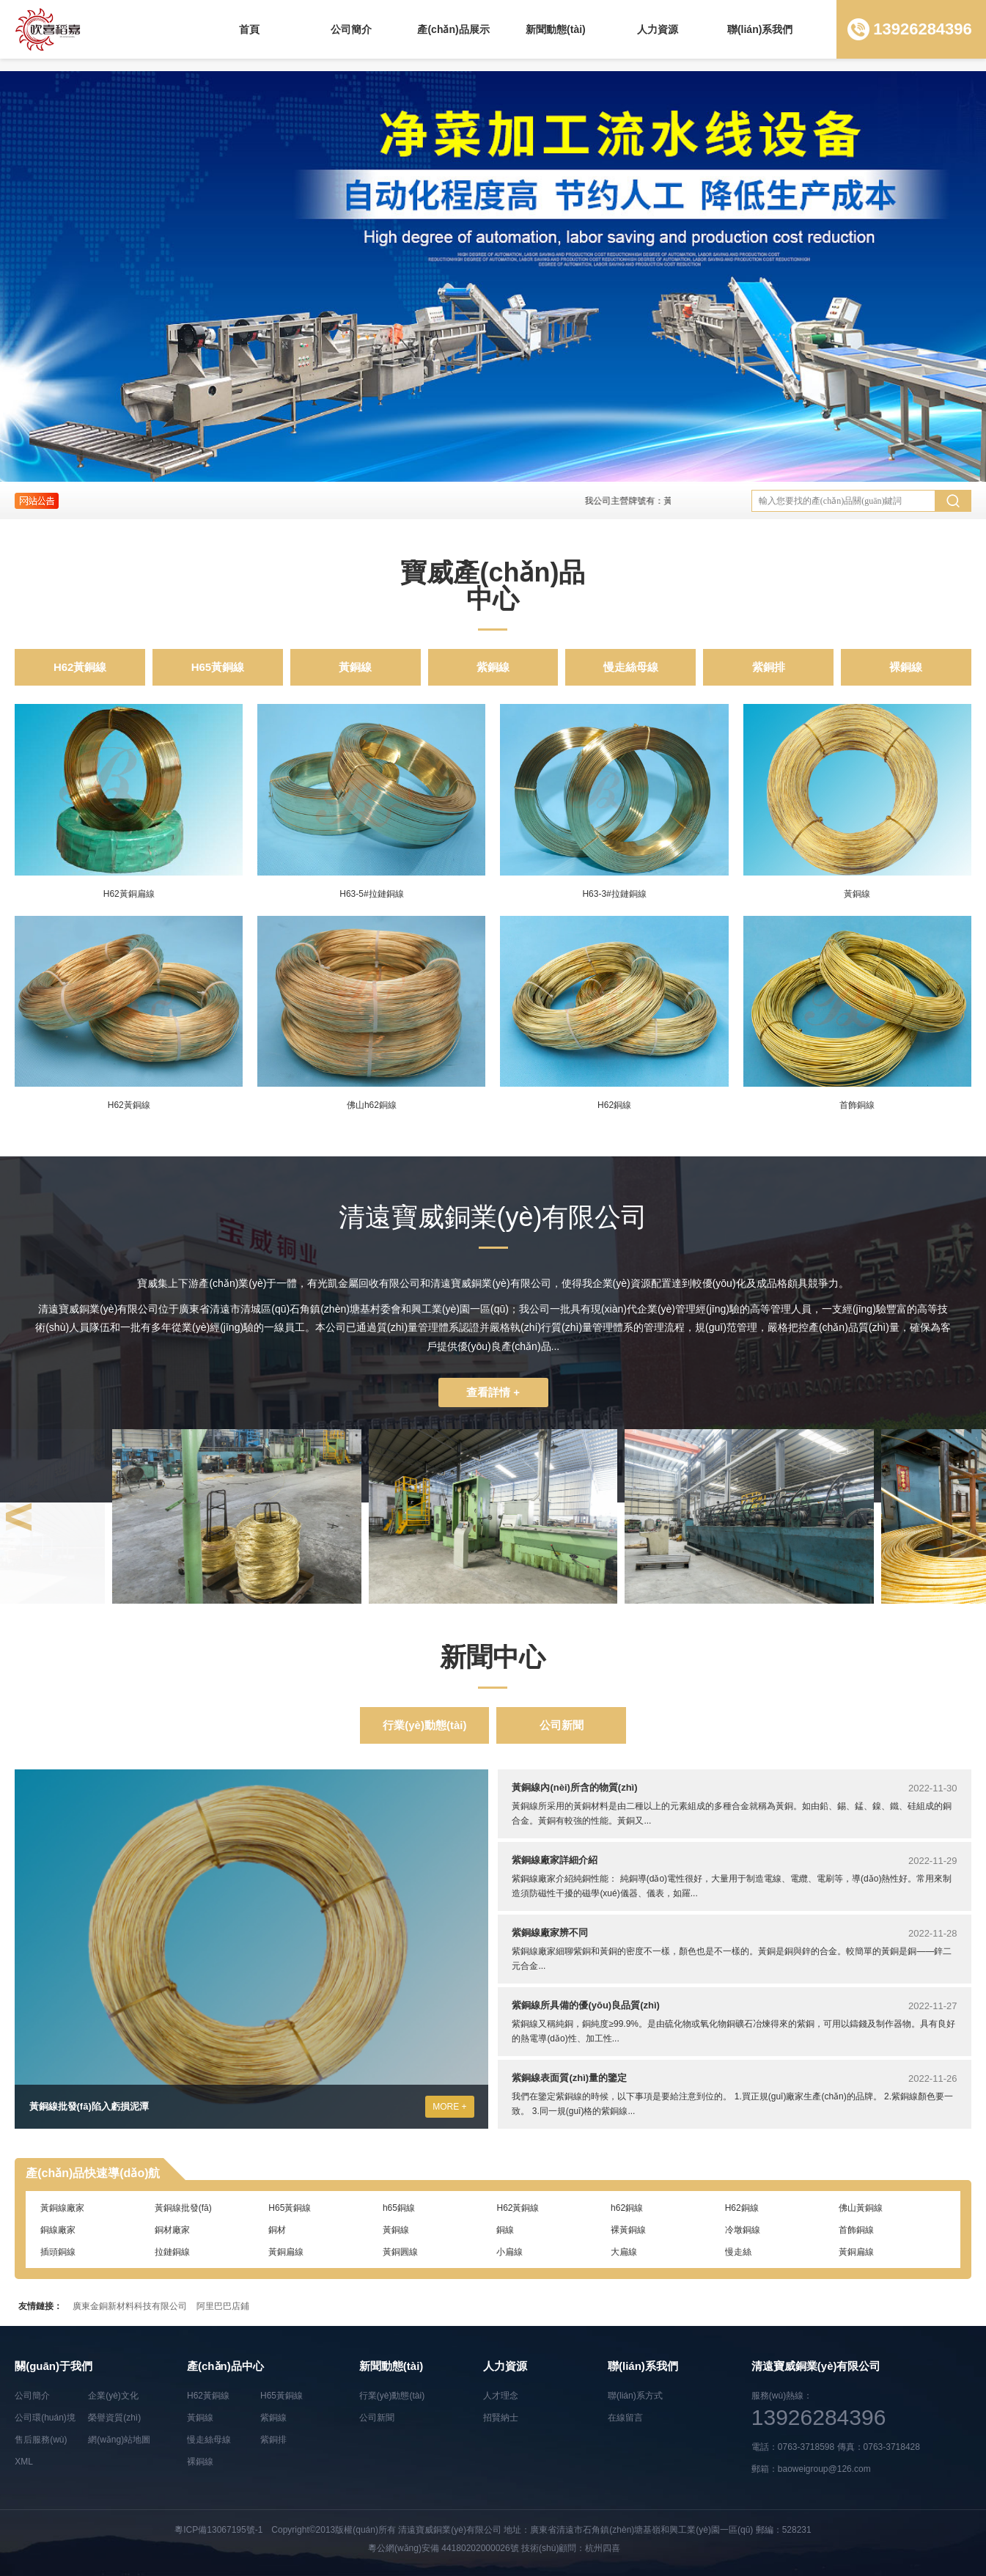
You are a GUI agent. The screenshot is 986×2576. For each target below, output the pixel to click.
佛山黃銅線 (861, 2208)
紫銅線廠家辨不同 (550, 1932)
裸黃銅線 (628, 2230)
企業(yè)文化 (113, 2395)
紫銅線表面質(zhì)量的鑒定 (569, 2077)
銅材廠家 (172, 2230)
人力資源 (657, 29)
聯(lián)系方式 (635, 2395)
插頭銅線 (58, 2252)
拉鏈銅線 (172, 2252)
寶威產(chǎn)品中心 (492, 585)
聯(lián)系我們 (759, 29)
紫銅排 (768, 667)
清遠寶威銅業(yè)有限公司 (449, 2530)
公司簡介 (351, 29)
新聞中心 (492, 1657)
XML (24, 2461)
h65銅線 (399, 2208)
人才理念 (500, 2395)
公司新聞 (562, 1725)
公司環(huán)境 (45, 2417)
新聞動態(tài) (556, 29)
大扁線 (624, 2252)
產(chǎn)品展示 (453, 29)
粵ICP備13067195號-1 (218, 2530)
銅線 (505, 2230)
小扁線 (509, 2252)
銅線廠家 (58, 2230)
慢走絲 (738, 2252)
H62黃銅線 (80, 667)
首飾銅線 (856, 2230)
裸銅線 (905, 667)
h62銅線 (627, 2208)
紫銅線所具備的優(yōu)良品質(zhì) (585, 2005)
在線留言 (625, 2417)
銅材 (277, 2230)
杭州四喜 (602, 2548)
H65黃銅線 (218, 667)
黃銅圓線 (400, 2252)
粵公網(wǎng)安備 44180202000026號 (443, 2548)
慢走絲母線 (630, 667)
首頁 (249, 29)
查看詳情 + (493, 1392)
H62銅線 (742, 2208)
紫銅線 (493, 667)
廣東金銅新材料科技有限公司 (130, 2306)
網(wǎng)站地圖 (119, 2439)
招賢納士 (500, 2417)
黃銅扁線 (285, 2252)
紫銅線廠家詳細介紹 (554, 1859)
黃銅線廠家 (62, 2208)
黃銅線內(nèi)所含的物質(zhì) (574, 1787)
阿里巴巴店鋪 (222, 2306)
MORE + (449, 2107)
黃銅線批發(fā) (183, 2208)
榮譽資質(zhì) (114, 2417)
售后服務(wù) (41, 2439)
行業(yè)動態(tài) (424, 1725)
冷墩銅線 (742, 2230)
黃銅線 (355, 667)
